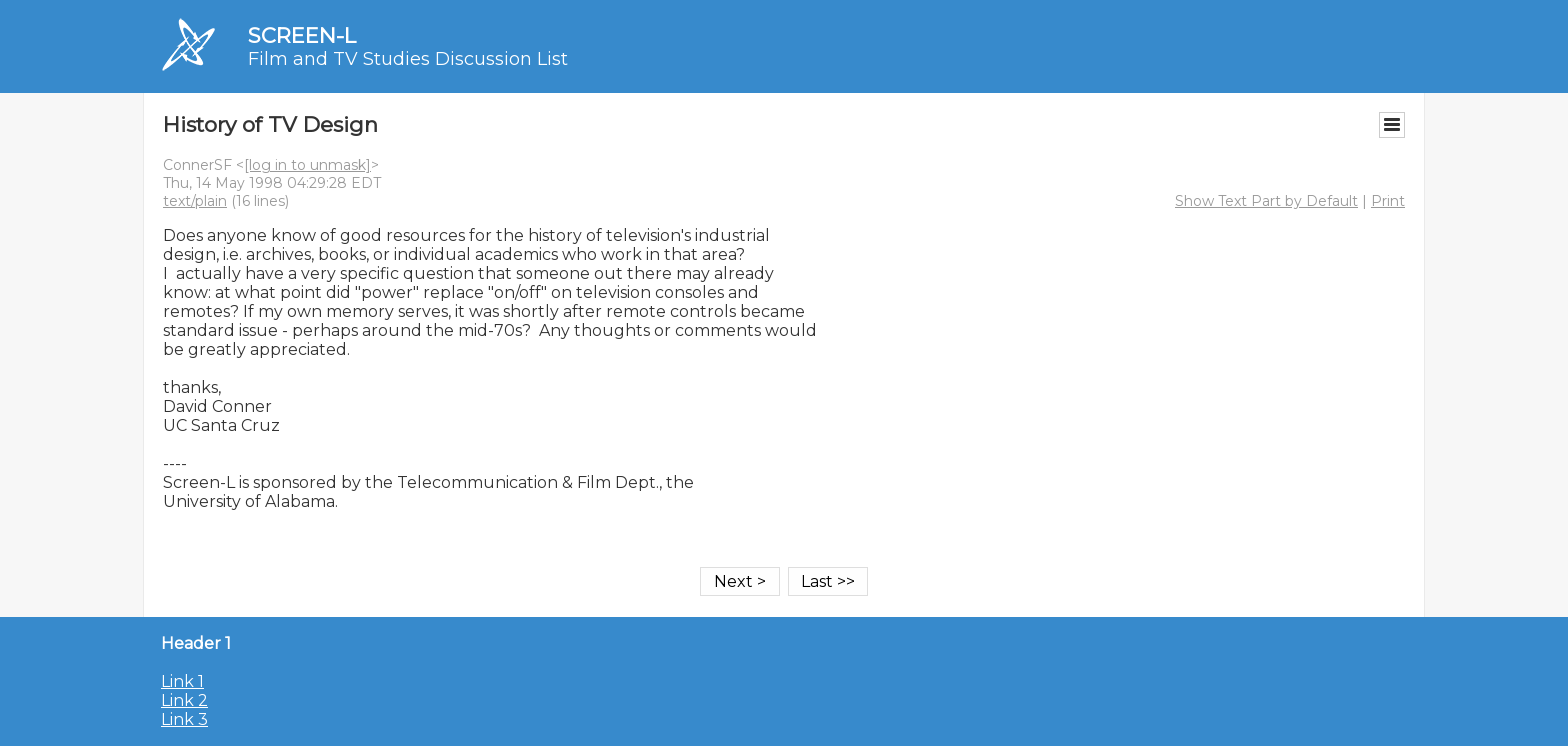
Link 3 (184, 719)
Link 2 (184, 700)
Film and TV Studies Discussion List (408, 59)
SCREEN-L (302, 35)
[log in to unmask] (307, 165)
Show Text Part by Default (1266, 201)
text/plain (195, 201)
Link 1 (182, 681)
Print (1388, 201)
